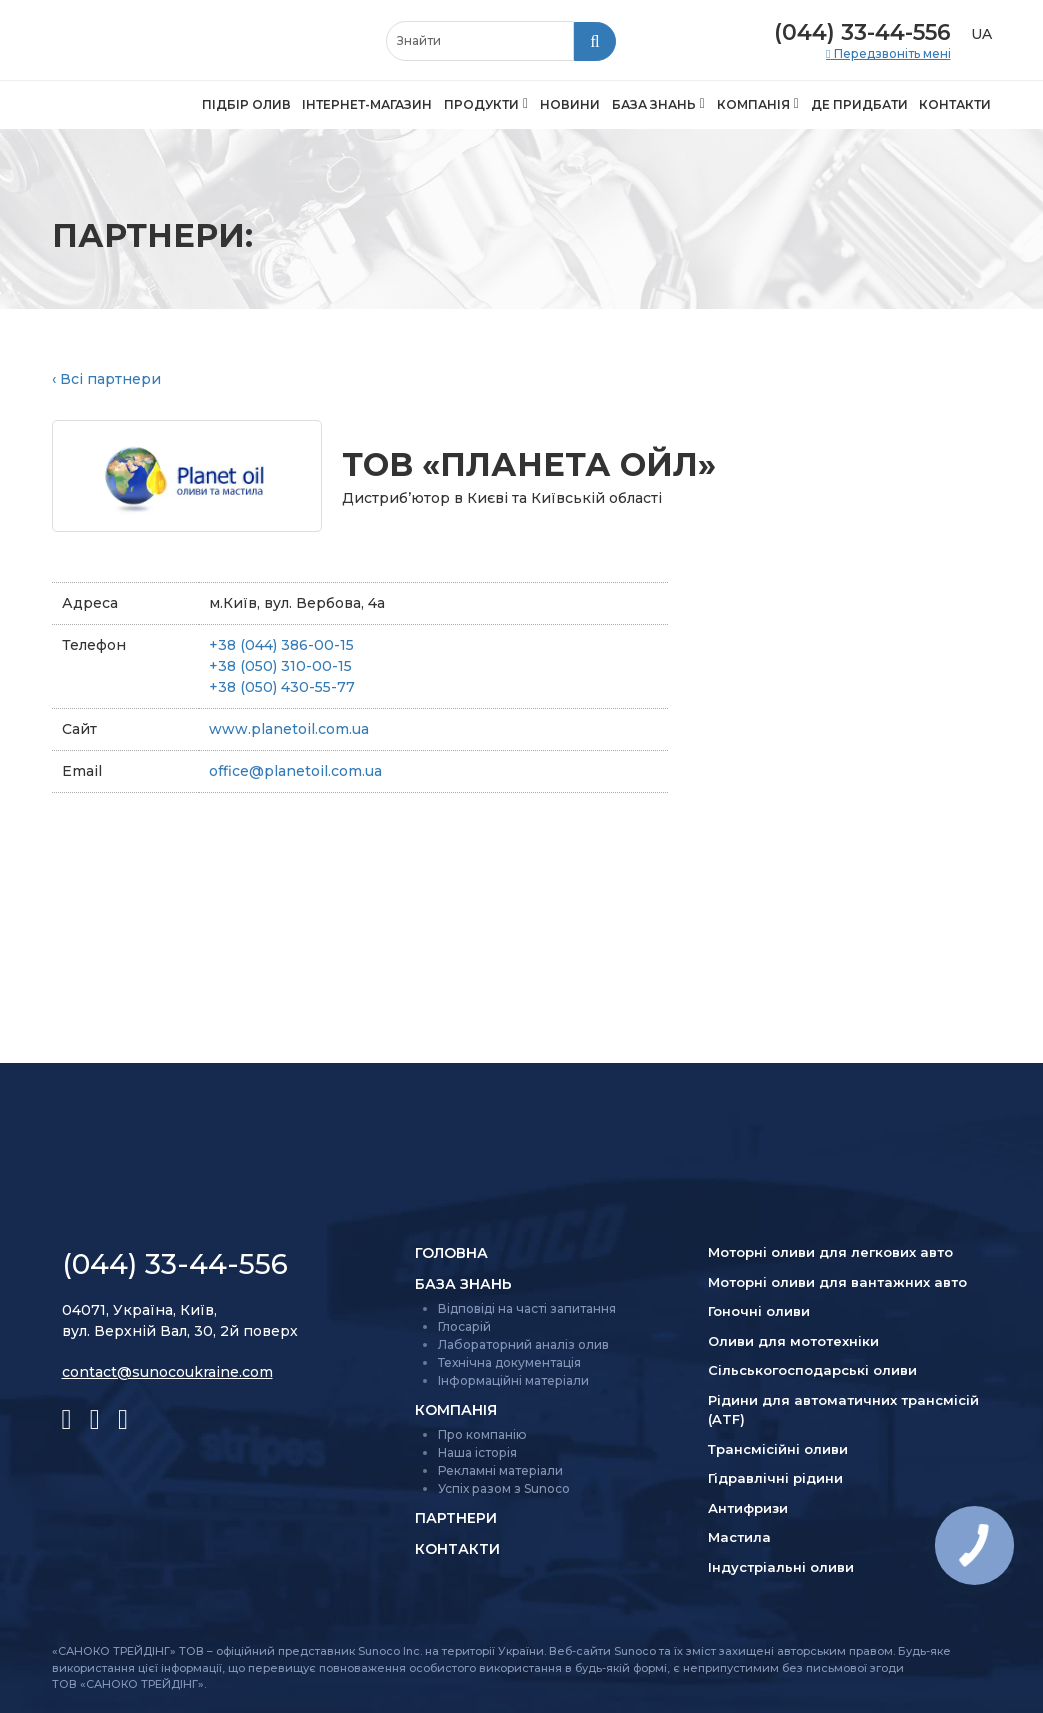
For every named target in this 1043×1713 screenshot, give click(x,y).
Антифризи (748, 1508)
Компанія (753, 104)
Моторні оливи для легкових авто (830, 1252)
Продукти (481, 104)
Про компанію (482, 1434)
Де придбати (859, 104)
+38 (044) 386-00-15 (281, 645)
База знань (654, 104)
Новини (570, 104)
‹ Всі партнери (106, 379)
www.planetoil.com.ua (289, 729)
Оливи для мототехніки (793, 1341)
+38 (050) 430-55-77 (282, 687)
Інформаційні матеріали (513, 1380)
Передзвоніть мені (891, 54)
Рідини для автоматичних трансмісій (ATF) (843, 1410)
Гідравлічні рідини (775, 1478)
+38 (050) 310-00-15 (280, 666)
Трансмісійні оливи (778, 1449)
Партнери (456, 1518)
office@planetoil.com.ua (295, 771)
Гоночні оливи (759, 1311)
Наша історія (477, 1452)
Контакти (955, 104)
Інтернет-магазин (367, 104)
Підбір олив (246, 104)
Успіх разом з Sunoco (504, 1488)
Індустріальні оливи (781, 1567)
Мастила (739, 1537)
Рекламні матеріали (500, 1470)
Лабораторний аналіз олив (523, 1344)
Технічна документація (509, 1362)
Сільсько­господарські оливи (812, 1370)
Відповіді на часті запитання (527, 1308)
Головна (451, 1253)
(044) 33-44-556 (862, 32)
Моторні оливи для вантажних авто (837, 1282)
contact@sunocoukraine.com (167, 1372)
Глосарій (464, 1326)
